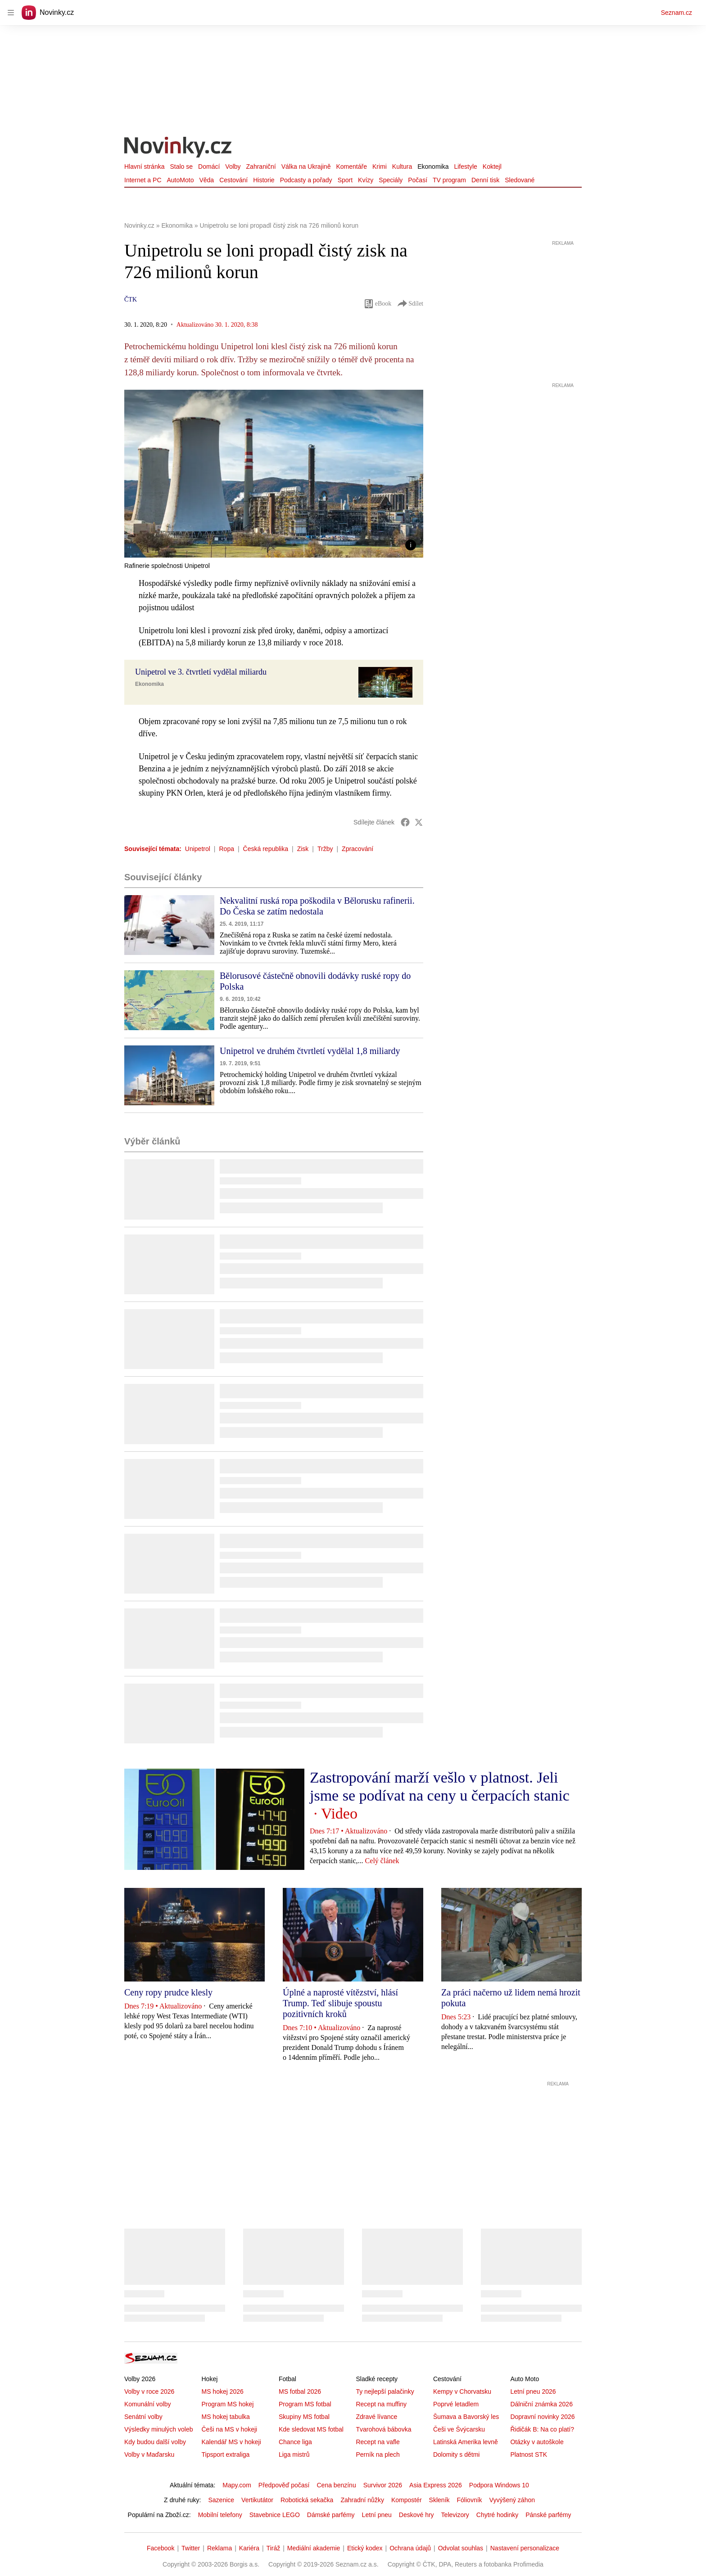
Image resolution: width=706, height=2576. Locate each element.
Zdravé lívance (376, 2416)
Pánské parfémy (548, 2514)
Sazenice (221, 2500)
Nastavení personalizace (524, 2548)
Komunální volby (147, 2404)
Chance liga (295, 2441)
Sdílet (410, 303)
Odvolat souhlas (460, 2548)
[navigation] (11, 12)
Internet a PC (143, 180)
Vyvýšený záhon (512, 2500)
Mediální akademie (313, 2548)
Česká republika (265, 848)
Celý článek (382, 1860)
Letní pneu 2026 (533, 2391)
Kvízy (365, 180)
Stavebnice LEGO (274, 2514)
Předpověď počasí (284, 2485)
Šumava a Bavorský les (466, 2416)
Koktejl (492, 166)
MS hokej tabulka (225, 2416)
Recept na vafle (377, 2441)
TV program (449, 180)
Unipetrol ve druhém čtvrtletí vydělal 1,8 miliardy (310, 1051)
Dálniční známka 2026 (541, 2404)
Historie (263, 180)
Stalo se (181, 166)
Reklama (219, 2548)
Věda (206, 180)
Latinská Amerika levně (465, 2441)
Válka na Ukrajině (306, 166)
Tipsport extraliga (225, 2454)
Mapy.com (236, 2485)
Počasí (417, 180)
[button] (273, 474)
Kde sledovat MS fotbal (311, 2429)
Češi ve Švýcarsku (459, 2429)
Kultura (402, 166)
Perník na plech (377, 2454)
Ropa (226, 848)
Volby (232, 166)
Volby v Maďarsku (149, 2454)
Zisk (303, 848)
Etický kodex (365, 2548)
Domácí (209, 166)
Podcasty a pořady (306, 180)
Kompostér (406, 2500)
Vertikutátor (257, 2500)
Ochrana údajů (410, 2548)
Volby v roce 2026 (149, 2391)
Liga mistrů (294, 2454)
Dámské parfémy (331, 2514)
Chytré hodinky (497, 2514)
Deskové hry (416, 2514)
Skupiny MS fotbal (304, 2416)
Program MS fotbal (305, 2404)
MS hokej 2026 (222, 2391)
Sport (345, 180)
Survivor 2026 (382, 2485)
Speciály (391, 180)
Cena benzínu (336, 2485)
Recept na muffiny (381, 2404)
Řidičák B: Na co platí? (542, 2429)
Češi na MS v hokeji (229, 2429)
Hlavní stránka (144, 166)
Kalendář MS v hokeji (231, 2441)
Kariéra (249, 2548)
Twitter (190, 2548)
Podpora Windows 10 (499, 2485)
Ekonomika (432, 166)
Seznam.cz (676, 12)
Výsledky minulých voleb (158, 2429)
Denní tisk (485, 180)
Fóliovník (469, 2500)
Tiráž (274, 2548)
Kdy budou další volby (155, 2441)
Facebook (160, 2548)
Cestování (233, 180)
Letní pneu (377, 2514)
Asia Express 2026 (435, 2485)
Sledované (519, 180)
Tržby (325, 848)
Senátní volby (143, 2416)
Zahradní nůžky (362, 2500)
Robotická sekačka (307, 2500)
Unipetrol (197, 848)
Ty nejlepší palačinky (385, 2391)
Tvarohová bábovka (383, 2429)
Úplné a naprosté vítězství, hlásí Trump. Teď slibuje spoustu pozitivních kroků (340, 2003)
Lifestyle (465, 166)
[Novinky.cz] (178, 148)
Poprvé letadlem (456, 2404)
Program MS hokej (227, 2404)
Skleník (439, 2500)
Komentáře (351, 166)
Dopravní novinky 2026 (542, 2416)
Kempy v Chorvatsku (462, 2391)
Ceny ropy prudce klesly (168, 1992)
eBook (377, 303)
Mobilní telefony (220, 2514)
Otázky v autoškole (536, 2441)
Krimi (379, 166)
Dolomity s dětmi (456, 2454)
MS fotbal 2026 (300, 2391)
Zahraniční (261, 166)
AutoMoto (180, 180)
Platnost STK (528, 2454)
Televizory (455, 2514)
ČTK (130, 299)
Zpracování (357, 848)
